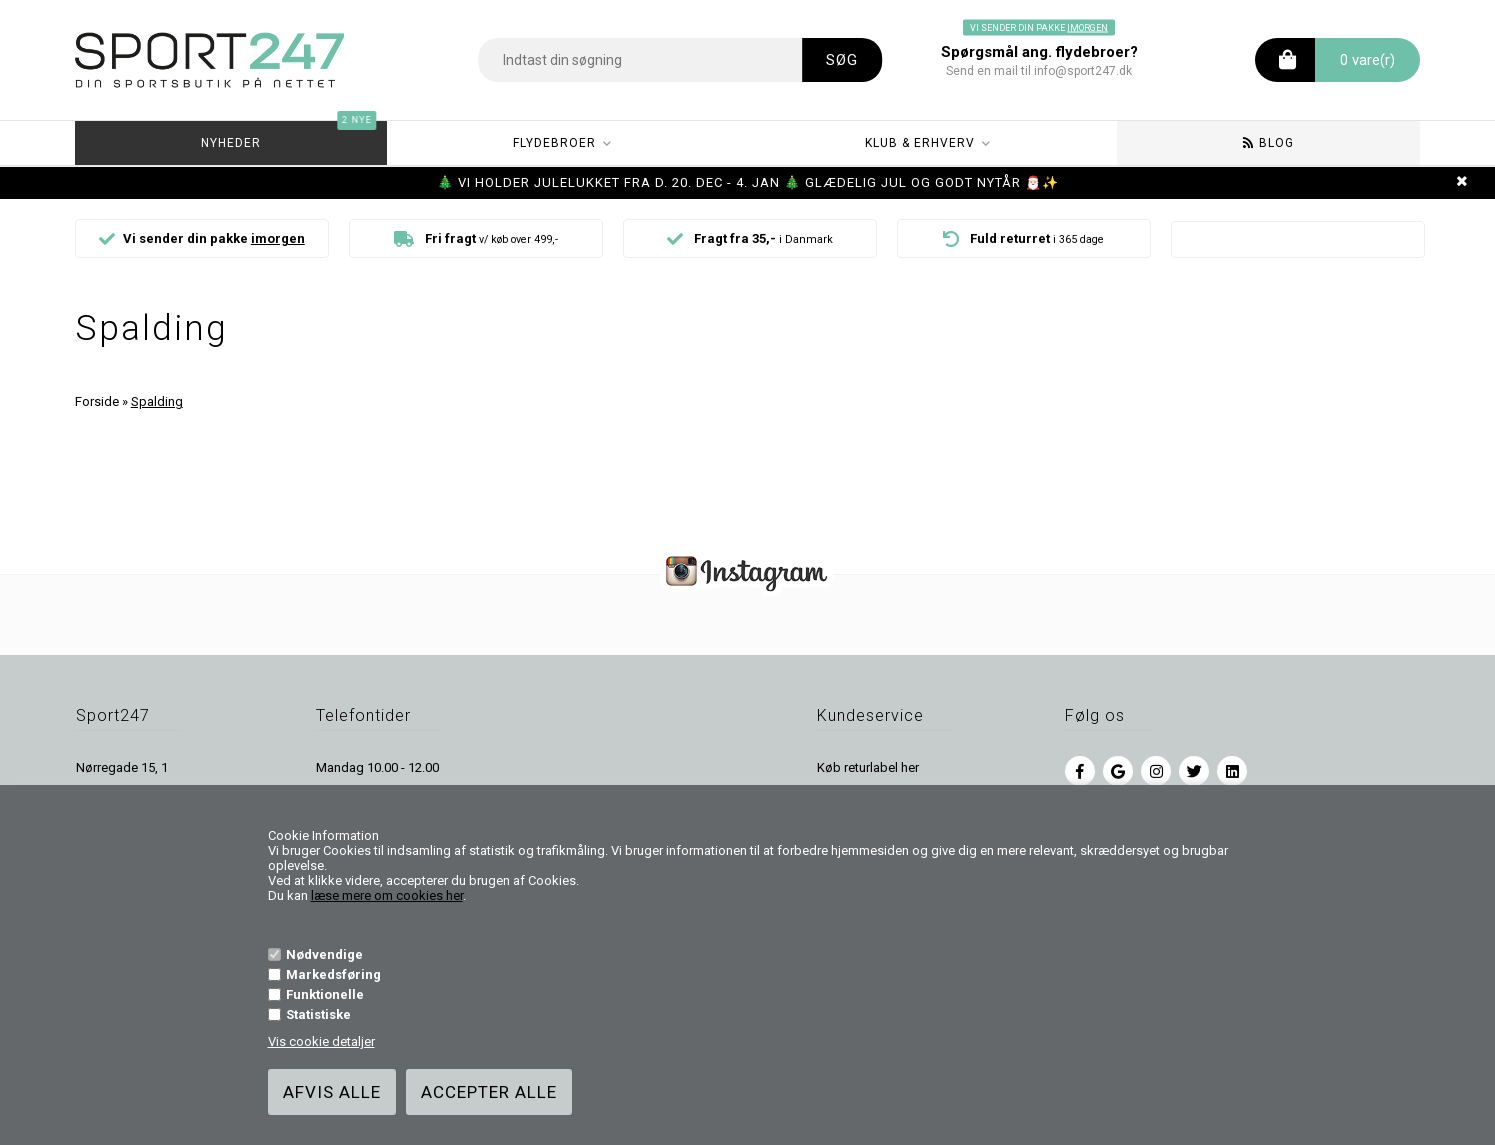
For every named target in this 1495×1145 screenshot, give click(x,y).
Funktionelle (325, 994)
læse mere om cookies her (387, 895)
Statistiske (318, 1014)
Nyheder (288, 135)
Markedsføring (333, 974)
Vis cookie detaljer (321, 1041)
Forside (97, 401)
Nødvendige (324, 954)
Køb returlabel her (868, 767)
